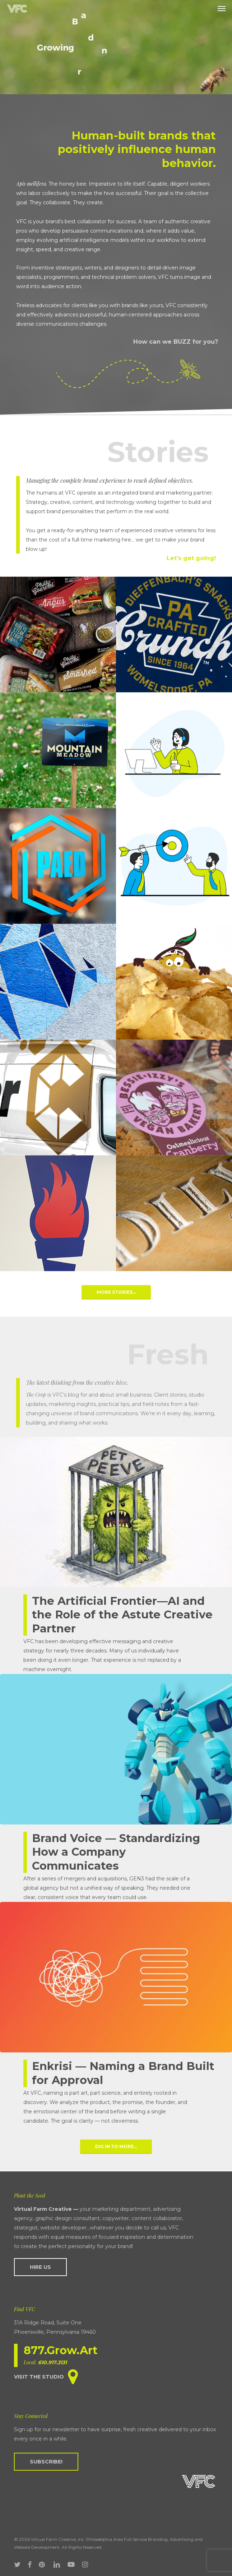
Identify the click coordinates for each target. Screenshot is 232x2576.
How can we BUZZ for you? (175, 341)
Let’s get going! (191, 558)
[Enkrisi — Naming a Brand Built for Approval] (116, 2014)
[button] (222, 8)
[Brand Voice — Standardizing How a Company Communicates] (116, 1788)
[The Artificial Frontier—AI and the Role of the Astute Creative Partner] (116, 1555)
